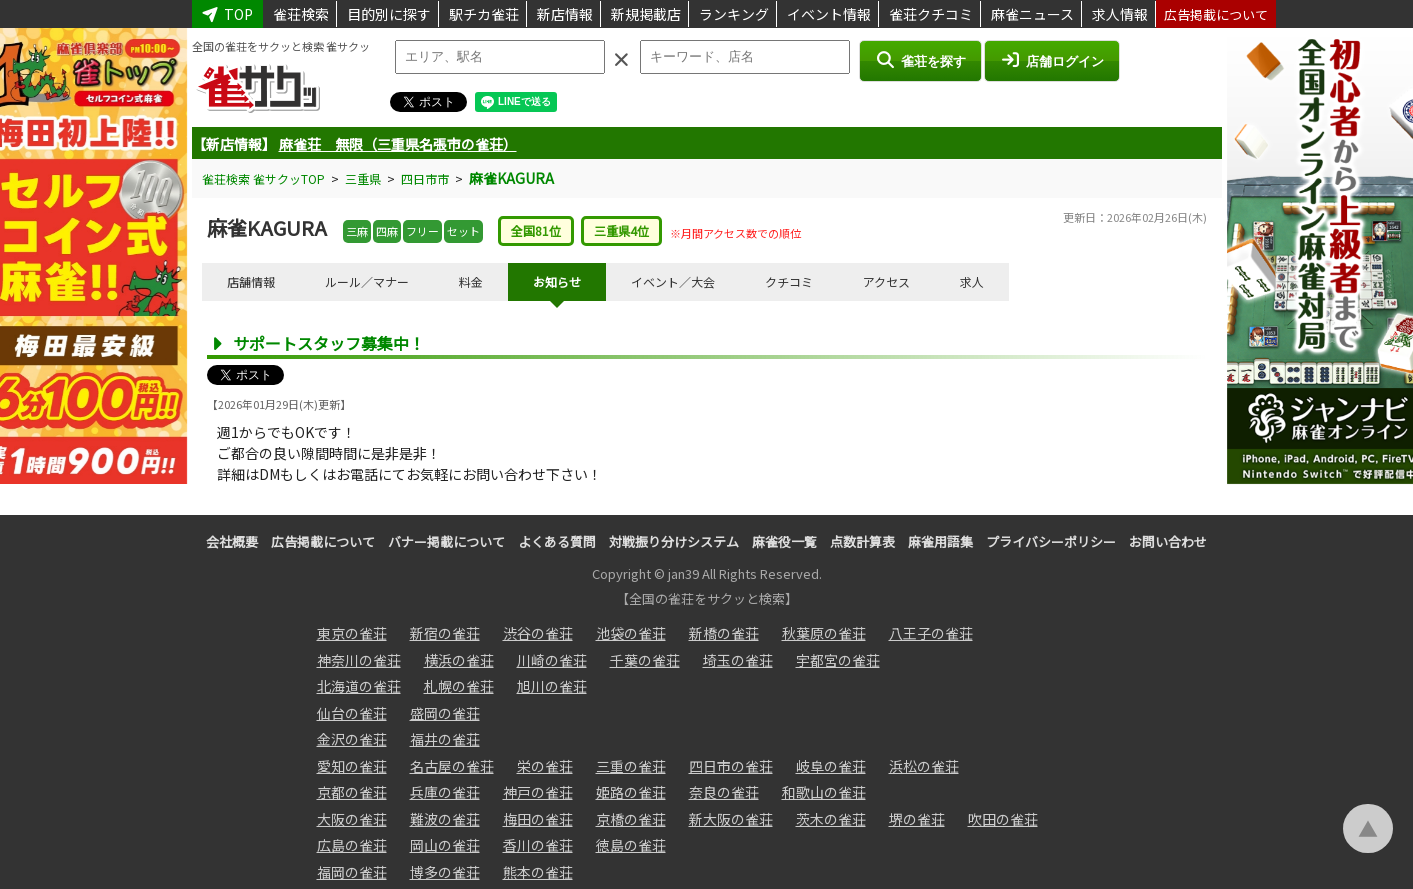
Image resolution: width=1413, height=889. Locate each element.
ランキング (734, 14)
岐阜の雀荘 (831, 766)
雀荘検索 (301, 14)
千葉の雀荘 (645, 660)
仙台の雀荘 (352, 713)
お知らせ (557, 281)
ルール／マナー (367, 281)
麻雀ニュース (1032, 14)
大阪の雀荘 (352, 819)
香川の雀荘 (538, 845)
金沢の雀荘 (352, 739)
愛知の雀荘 (352, 766)
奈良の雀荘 (724, 792)
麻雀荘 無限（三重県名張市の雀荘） (398, 144)
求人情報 (1120, 14)
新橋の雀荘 (724, 633)
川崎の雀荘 (552, 660)
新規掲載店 (646, 14)
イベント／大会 (673, 281)
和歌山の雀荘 (824, 792)
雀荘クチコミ (931, 14)
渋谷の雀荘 (538, 633)
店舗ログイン (1052, 60)
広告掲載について (1216, 14)
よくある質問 (557, 541)
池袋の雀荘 (631, 633)
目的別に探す (389, 14)
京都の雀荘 (352, 792)
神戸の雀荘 (538, 792)
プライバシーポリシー (1051, 541)
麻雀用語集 (940, 541)
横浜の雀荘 (459, 660)
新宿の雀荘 (445, 633)
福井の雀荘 (445, 739)
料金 (471, 281)
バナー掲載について (446, 541)
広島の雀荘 (352, 845)
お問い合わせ (1168, 541)
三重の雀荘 (631, 766)
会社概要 (232, 541)
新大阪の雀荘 (731, 819)
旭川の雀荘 (552, 686)
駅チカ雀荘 (484, 14)
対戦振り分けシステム (674, 541)
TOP (228, 14)
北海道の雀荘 (359, 686)
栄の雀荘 (545, 766)
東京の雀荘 (352, 633)
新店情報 (565, 14)
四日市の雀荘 (731, 766)
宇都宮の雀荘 (838, 660)
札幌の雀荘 (459, 686)
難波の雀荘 (445, 819)
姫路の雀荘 (631, 792)
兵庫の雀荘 (445, 792)
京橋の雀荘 (631, 819)
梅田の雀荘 (538, 819)
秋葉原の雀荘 (824, 633)
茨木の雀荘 (831, 819)
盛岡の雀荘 (445, 713)
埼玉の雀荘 (738, 660)
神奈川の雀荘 (359, 660)
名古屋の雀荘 (452, 766)
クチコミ (789, 281)
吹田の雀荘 (1003, 819)
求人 (972, 281)
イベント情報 (829, 14)
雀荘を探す (920, 60)
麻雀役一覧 (784, 541)
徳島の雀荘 (631, 845)
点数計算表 (862, 541)
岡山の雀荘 (445, 845)
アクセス (886, 281)
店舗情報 (251, 281)
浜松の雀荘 (924, 766)
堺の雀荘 (917, 819)
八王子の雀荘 (931, 633)
